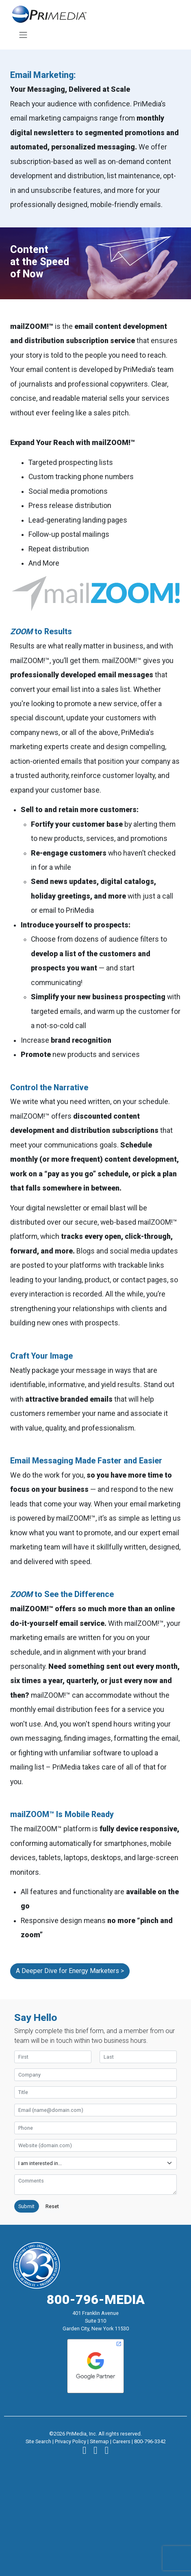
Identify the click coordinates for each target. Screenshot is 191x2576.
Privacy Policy (70, 2441)
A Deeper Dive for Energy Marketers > (70, 1971)
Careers (121, 2441)
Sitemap (99, 2441)
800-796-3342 (150, 2441)
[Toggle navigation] (23, 34)
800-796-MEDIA (96, 2299)
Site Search (38, 2441)
